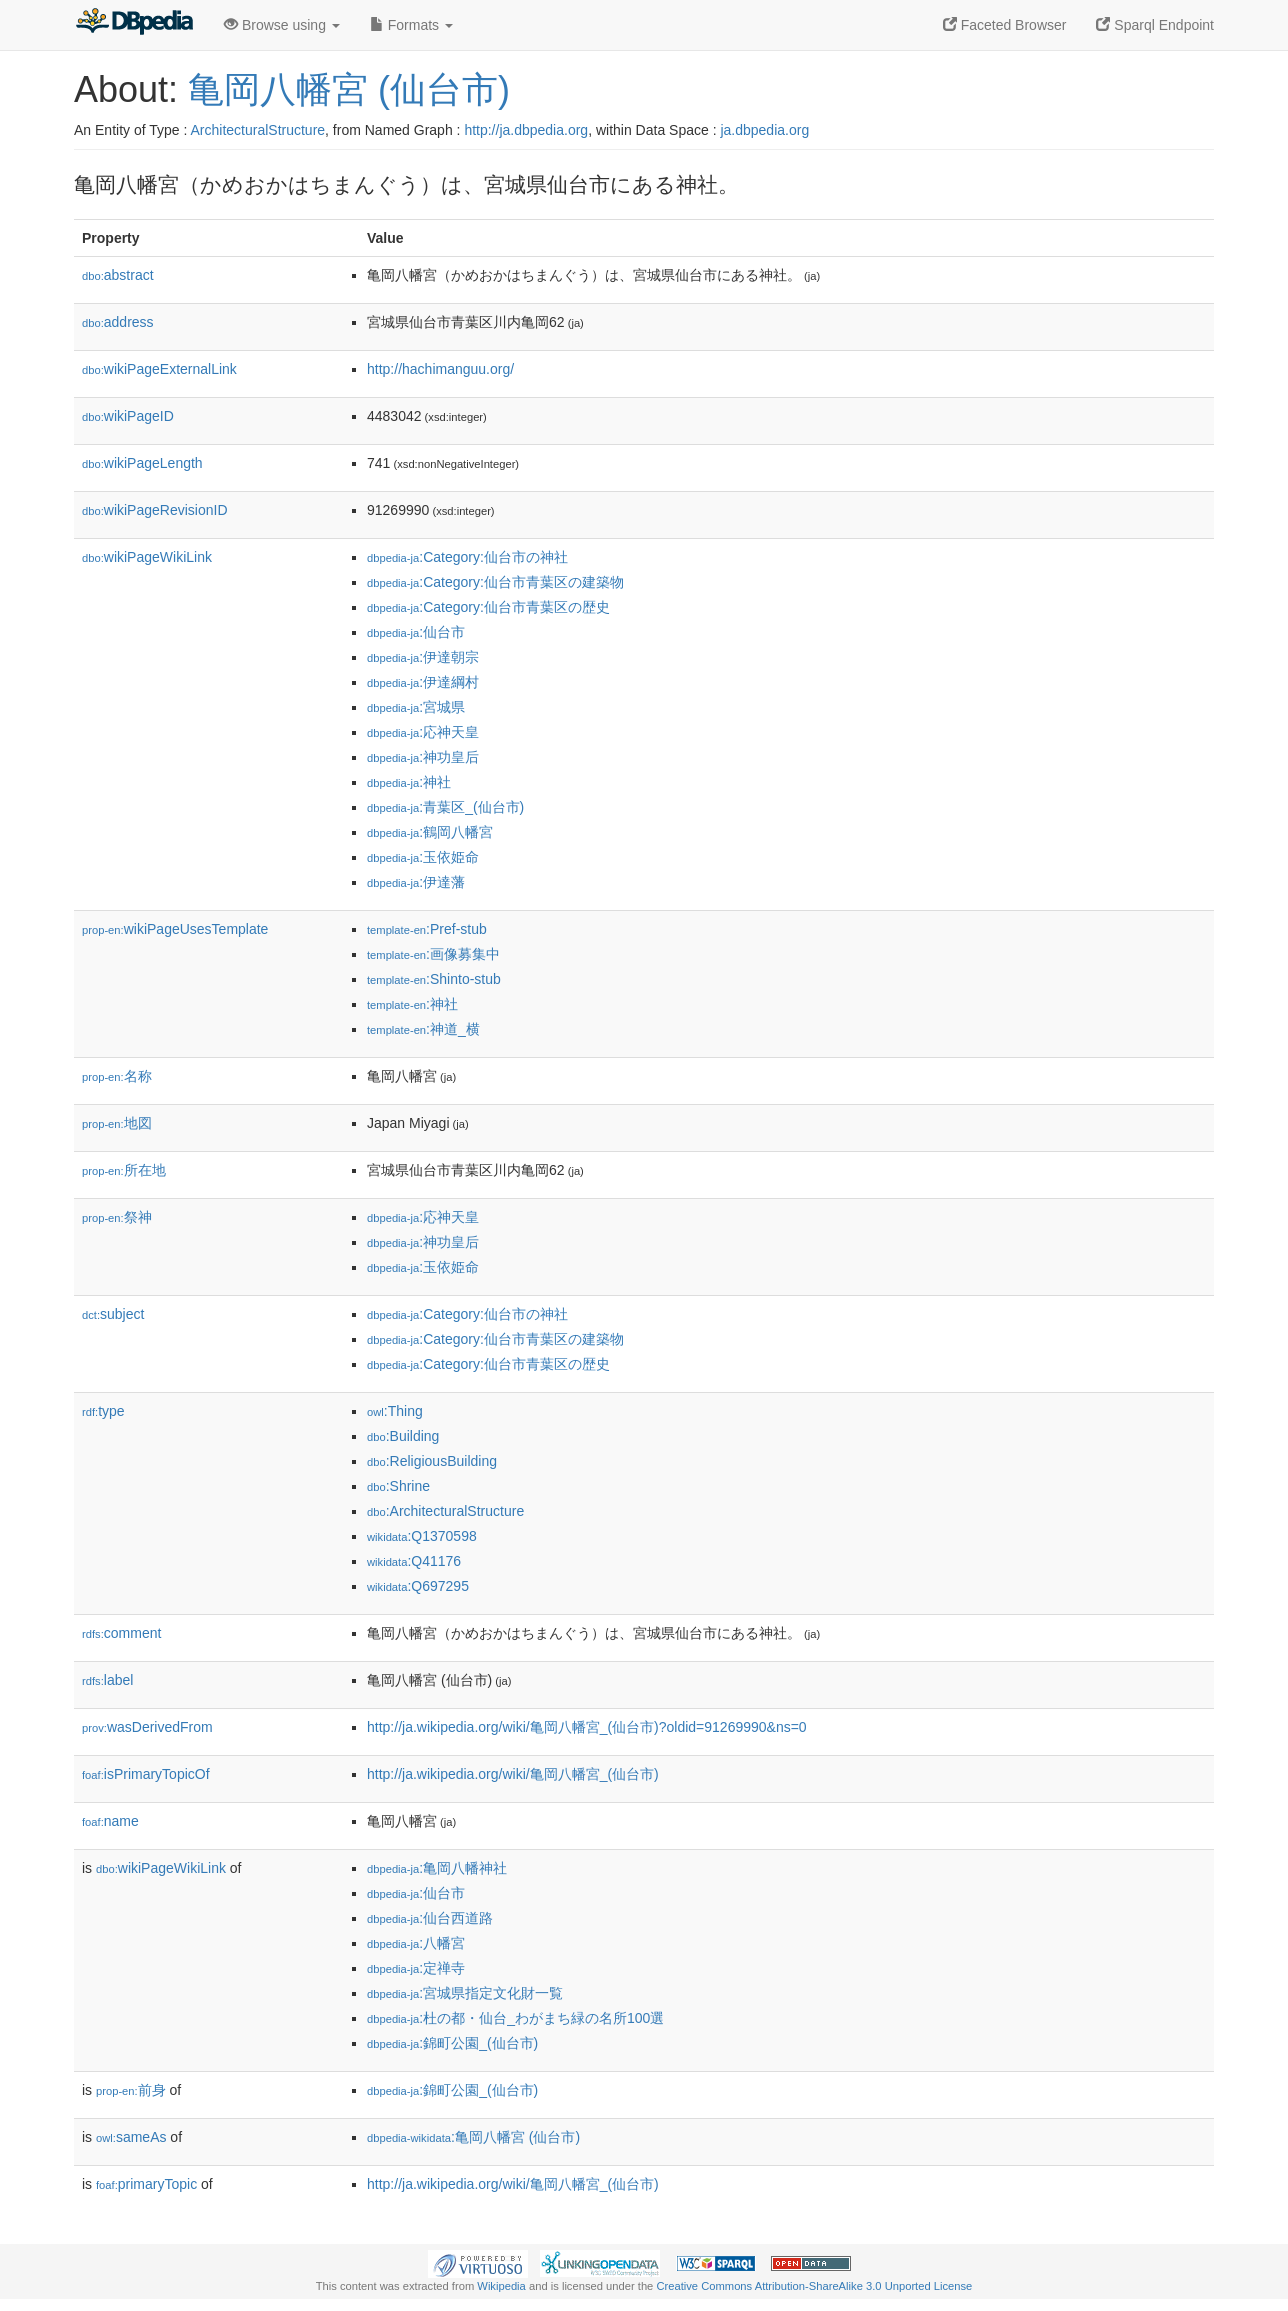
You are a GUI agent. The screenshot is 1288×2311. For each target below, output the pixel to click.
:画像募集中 (433, 954)
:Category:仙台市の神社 (467, 557)
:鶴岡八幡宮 (430, 832)
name (110, 1821)
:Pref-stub (427, 929)
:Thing (395, 1411)
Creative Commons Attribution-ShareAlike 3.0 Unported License (814, 2286)
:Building (403, 1436)
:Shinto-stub (434, 979)
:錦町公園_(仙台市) (452, 2043)
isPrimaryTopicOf (146, 1774)
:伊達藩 (416, 882)
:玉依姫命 (423, 857)
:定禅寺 (416, 1968)
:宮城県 (416, 707)
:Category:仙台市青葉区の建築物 (495, 582)
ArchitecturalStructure (257, 130)
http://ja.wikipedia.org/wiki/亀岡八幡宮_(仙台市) (513, 1774)
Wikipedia (501, 2286)
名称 (117, 1076)
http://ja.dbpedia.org (526, 130)
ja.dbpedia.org (764, 130)
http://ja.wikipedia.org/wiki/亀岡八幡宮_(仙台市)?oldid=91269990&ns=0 (587, 1727)
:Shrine (398, 1486)
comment (121, 1633)
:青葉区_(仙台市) (445, 807)
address (118, 322)
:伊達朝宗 (423, 657)
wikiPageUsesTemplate (175, 929)
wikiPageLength (142, 463)
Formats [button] (411, 25)
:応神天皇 (423, 732)
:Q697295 (418, 1586)
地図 (117, 1123)
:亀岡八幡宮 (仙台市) (473, 2137)
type (103, 1411)
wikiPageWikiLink (147, 557)
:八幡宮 (416, 1943)
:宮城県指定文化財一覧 (465, 1993)
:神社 (409, 782)
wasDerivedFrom (147, 1727)
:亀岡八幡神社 (437, 1868)
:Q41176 (414, 1561)
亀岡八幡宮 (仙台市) (349, 89)
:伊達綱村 (423, 682)
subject (113, 1314)
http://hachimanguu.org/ (440, 369)
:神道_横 (423, 1029)
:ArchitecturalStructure (445, 1511)
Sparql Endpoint (1155, 25)
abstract (118, 275)
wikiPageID (128, 416)
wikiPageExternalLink (159, 369)
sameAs (131, 2137)
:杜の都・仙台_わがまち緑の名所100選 (515, 2018)
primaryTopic (146, 2184)
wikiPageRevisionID (155, 510)
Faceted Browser (1005, 25)
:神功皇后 (423, 757)
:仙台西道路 (430, 1918)
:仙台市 (416, 632)
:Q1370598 (422, 1536)
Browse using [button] (282, 25)
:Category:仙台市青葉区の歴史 (488, 607)
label (107, 1680)
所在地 (124, 1170)
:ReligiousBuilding (432, 1461)
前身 (131, 2090)
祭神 (117, 1217)
